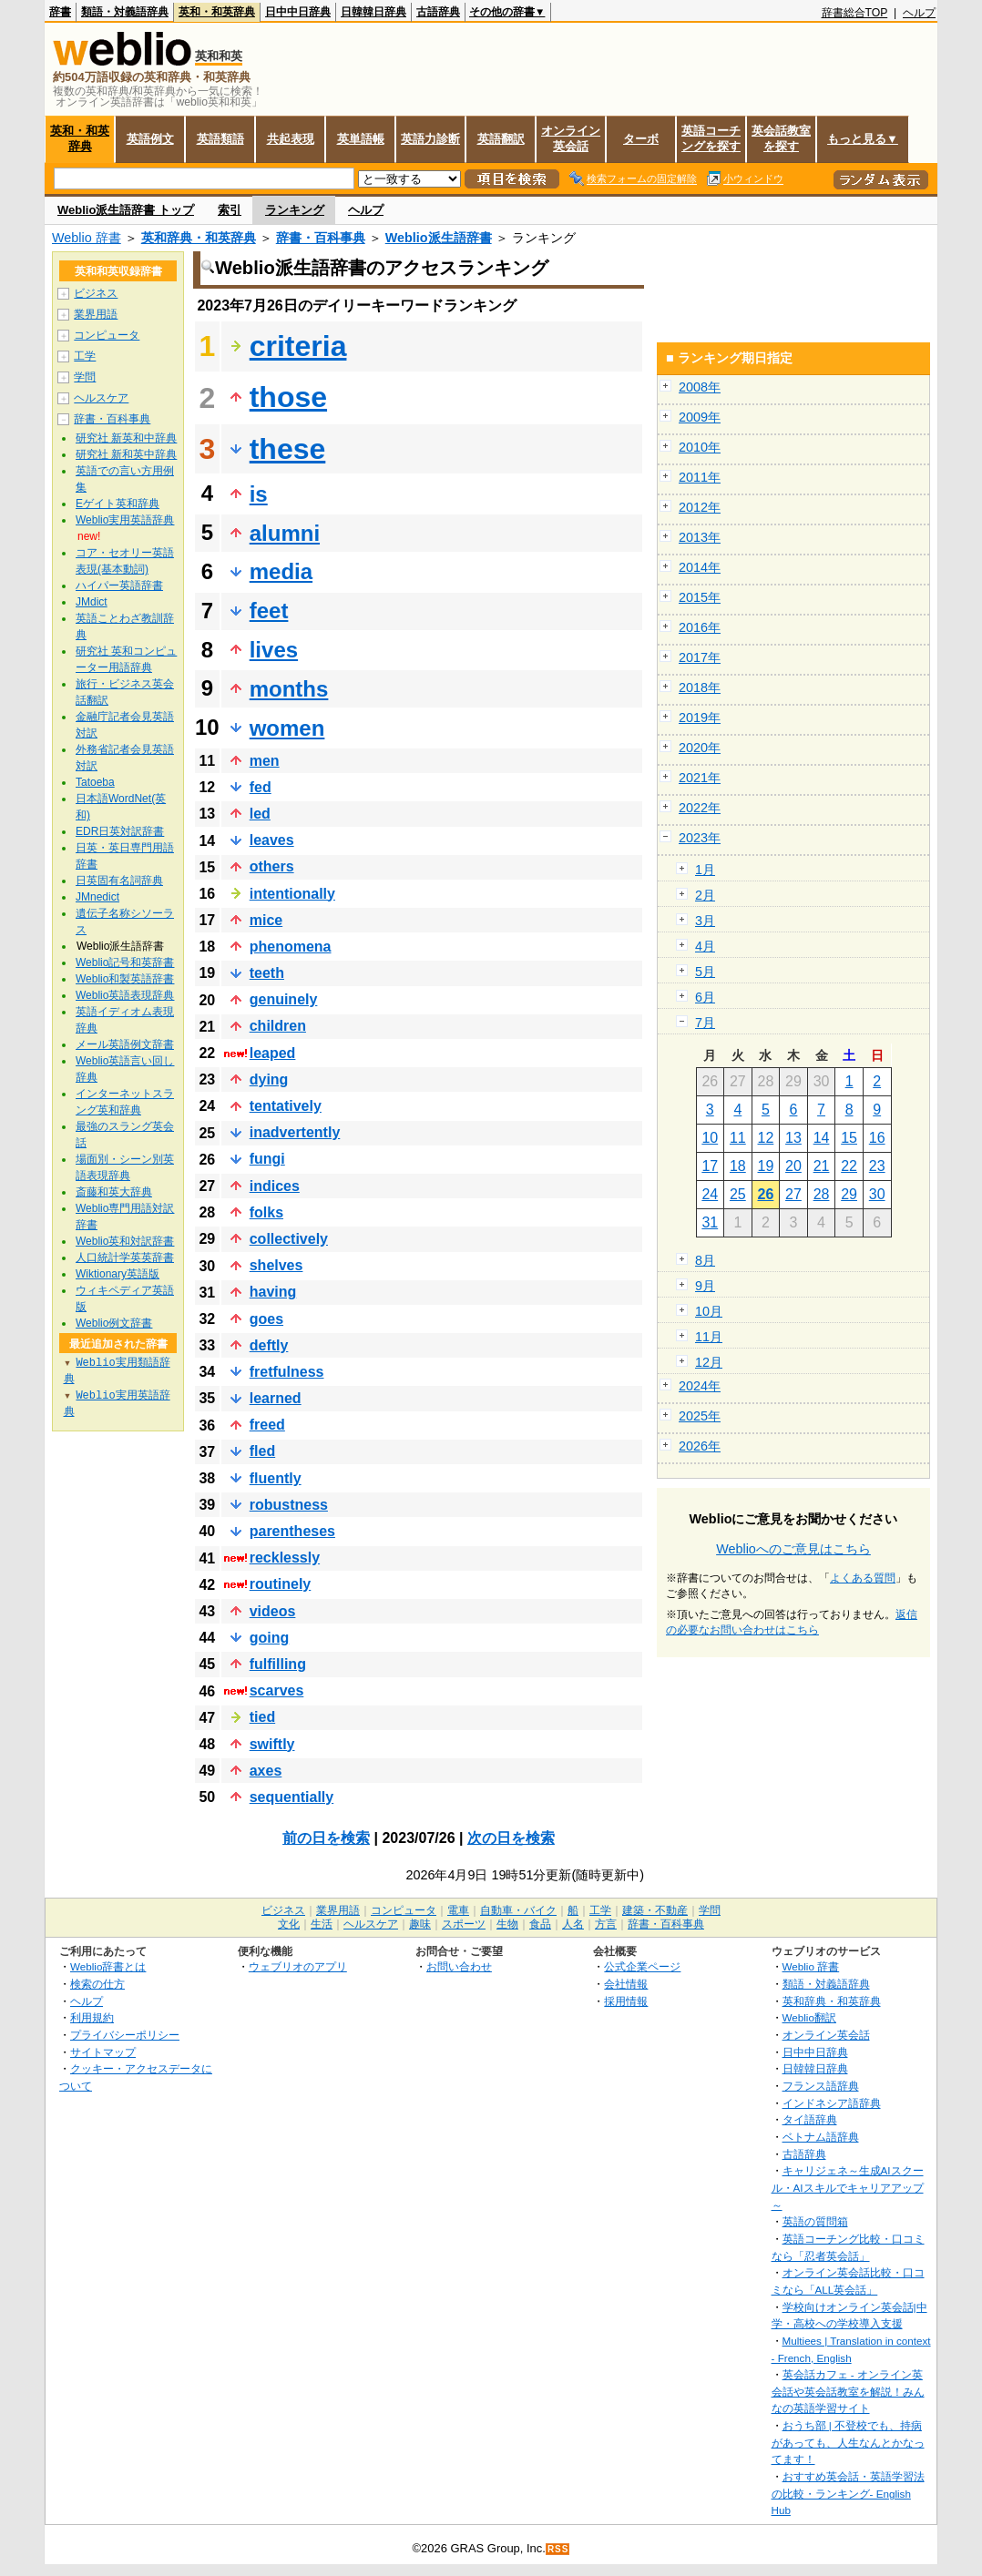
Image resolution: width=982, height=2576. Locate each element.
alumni (285, 533)
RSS (558, 2549)
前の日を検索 (326, 1838)
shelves (276, 1265)
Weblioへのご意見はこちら (793, 1549)
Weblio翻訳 (809, 2017)
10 (709, 1137)
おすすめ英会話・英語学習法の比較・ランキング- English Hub (848, 2493)
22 (849, 1166)
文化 (289, 1924)
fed (260, 787)
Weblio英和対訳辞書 (125, 1241)
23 (877, 1166)
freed (267, 1424)
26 (766, 1194)
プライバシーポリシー (124, 2035)
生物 (507, 1924)
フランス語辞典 (821, 2086)
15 (849, 1137)
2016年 (700, 627)
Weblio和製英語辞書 (125, 978)
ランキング (294, 210)
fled (262, 1451)
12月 (708, 1362)
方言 (606, 1924)
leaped (273, 1053)
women (287, 728)
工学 (85, 356)
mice (266, 920)
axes (266, 1770)
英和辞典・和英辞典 (198, 237)
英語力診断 (430, 139)
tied (262, 1717)
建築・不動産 (655, 1910)
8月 (705, 1260)
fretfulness (287, 1372)
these (288, 449)
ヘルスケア (101, 398)
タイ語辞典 (810, 2119)
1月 (705, 869)
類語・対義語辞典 (125, 11)
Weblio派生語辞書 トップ (125, 210)
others (272, 866)
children (278, 1025)
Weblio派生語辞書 (438, 237)
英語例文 (150, 139)
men (265, 761)
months (289, 689)
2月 (705, 895)
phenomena (291, 946)
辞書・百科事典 (320, 237)
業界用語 (96, 314)
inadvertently (295, 1132)
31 (709, 1222)
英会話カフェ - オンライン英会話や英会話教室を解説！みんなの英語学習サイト (848, 2391)
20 (793, 1166)
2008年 (700, 387)
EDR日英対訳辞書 (120, 831)
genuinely (284, 999)
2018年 (700, 687)
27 (793, 1194)
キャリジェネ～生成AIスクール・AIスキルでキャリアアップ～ (848, 2187)
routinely (281, 1584)
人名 (573, 1924)
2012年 (700, 507)
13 (793, 1137)
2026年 (700, 1446)
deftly (269, 1345)
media (281, 571)
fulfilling (278, 1664)
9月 (705, 1285)
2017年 (700, 657)
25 (738, 1194)
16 (877, 1137)
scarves (277, 1690)
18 (738, 1166)
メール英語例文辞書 (125, 1044)
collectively (289, 1239)
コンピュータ (106, 335)
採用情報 (626, 2001)
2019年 (700, 717)
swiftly (272, 1744)
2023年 (700, 837)
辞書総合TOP (855, 12)
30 (877, 1194)
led (260, 813)
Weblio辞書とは (108, 1966)
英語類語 (220, 139)
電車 (458, 1910)
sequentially (291, 1797)
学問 (85, 377)
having (273, 1291)
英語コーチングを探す (711, 138)
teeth (267, 973)
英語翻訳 (501, 139)
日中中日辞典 (298, 11)
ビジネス (96, 293)
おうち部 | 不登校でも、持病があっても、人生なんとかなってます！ (848, 2442)
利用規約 (92, 2017)
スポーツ (464, 1924)
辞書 (60, 11)
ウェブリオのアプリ (298, 1966)
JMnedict (97, 897)
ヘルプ (919, 12)
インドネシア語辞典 (832, 2103)
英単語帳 (360, 139)
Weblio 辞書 (86, 237)
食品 (540, 1924)
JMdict (91, 602)
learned (276, 1398)
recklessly (285, 1557)
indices (275, 1186)
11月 (708, 1336)
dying (269, 1079)
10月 (708, 1311)
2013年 (700, 537)
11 (738, 1137)
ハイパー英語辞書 (119, 585)
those (288, 397)
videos (273, 1611)
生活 (321, 1924)
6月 (705, 997)
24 (709, 1194)
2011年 (700, 477)
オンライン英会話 (570, 138)
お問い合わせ (459, 1966)
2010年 (700, 447)
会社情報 (626, 1984)
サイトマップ (103, 2052)
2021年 (700, 777)
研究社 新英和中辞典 (126, 438)
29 (849, 1194)
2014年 (700, 567)
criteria (298, 346)
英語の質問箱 (815, 2221)
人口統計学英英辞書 (125, 1257)
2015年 (700, 597)
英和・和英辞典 (217, 11)
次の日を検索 (511, 1838)
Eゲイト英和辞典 (117, 503)
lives (274, 649)
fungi (267, 1158)
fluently (276, 1478)
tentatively (286, 1106)
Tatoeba (95, 782)
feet (269, 610)
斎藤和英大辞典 (114, 1192)
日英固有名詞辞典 (119, 880)
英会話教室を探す (781, 138)
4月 (705, 946)
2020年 (700, 747)
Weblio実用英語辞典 (125, 520)
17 (709, 1166)
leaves (272, 840)
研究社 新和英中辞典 (126, 454)
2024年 (700, 1386)
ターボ (641, 139)
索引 (229, 210)
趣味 (420, 1924)
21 (821, 1166)
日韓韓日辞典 (373, 11)
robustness (289, 1504)
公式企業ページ (642, 1966)
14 (821, 1137)
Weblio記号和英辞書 (125, 962)
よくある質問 (862, 1578)
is (259, 494)
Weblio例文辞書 (114, 1323)
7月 (705, 1022)
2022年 (700, 807)
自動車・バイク (518, 1910)
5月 (705, 971)
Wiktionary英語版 (117, 1274)
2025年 (700, 1416)
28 (821, 1194)
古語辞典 (438, 11)
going (270, 1637)
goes (266, 1319)
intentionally (292, 893)
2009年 (700, 417)
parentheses (292, 1531)
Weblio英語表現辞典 (125, 995)
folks (266, 1212)
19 (766, 1166)
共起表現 (290, 139)
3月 (705, 920)
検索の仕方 (97, 1984)
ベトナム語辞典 (821, 2137)
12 (766, 1137)
